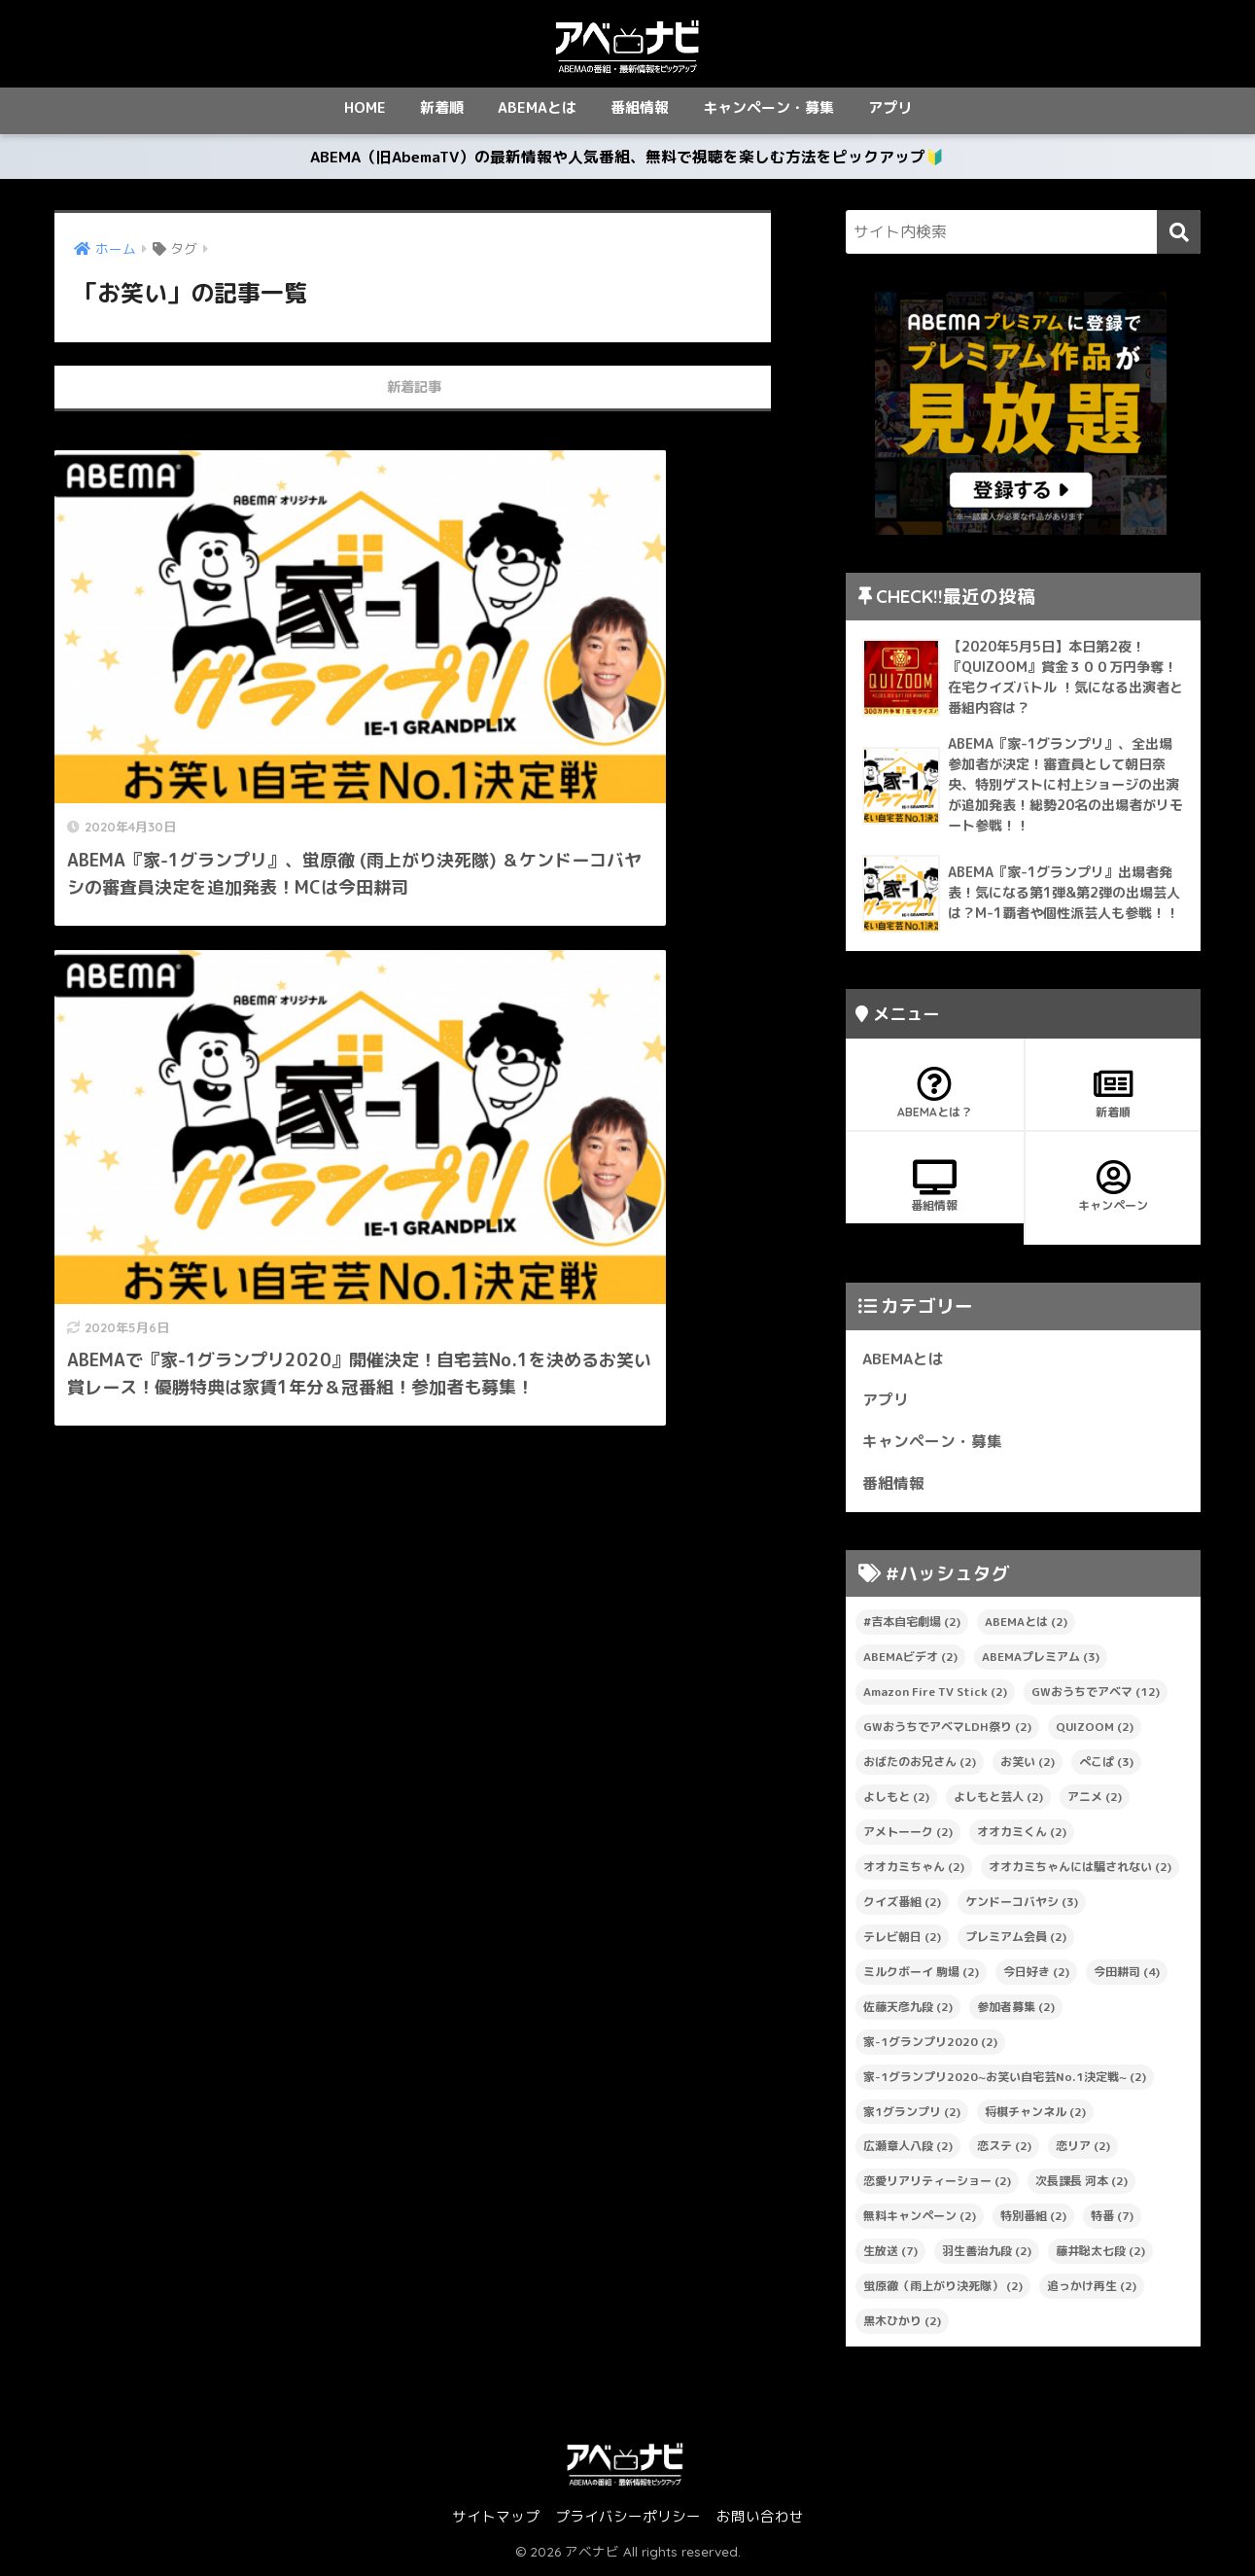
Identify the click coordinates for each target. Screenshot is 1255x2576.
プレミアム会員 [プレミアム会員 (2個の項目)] (1015, 1939)
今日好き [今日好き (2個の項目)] (1036, 1974)
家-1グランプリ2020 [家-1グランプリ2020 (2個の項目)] (930, 2044)
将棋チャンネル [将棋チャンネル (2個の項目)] (1035, 2114)
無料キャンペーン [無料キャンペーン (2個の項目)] (919, 2219)
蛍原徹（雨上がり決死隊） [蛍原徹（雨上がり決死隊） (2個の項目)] (943, 2289)
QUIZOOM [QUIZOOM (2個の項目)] (1094, 1730)
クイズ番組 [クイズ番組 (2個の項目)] (902, 1905)
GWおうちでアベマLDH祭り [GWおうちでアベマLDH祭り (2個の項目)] (947, 1730)
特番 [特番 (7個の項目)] (1112, 2219)
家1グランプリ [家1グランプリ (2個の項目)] (911, 2114)
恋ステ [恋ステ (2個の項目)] (1004, 2149)
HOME (365, 107)
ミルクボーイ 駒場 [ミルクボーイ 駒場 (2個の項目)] (921, 1974)
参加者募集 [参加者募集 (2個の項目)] (1016, 2009)
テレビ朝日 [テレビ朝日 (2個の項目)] (902, 1939)
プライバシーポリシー (628, 2520)
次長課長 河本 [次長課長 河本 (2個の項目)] (1081, 2184)
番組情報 (639, 107)
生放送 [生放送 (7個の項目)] (890, 2254)
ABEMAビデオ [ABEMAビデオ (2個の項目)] (910, 1660)
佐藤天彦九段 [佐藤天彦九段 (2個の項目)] (908, 2009)
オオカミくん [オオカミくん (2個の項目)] (1021, 1835)
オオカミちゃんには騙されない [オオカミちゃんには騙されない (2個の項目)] (1080, 1870)
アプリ (890, 107)
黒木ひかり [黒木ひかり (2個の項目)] (902, 2324)
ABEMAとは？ (935, 1097)
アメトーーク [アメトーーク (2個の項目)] (908, 1835)
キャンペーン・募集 (768, 107)
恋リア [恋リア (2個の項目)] (1083, 2149)
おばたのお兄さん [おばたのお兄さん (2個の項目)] (919, 1765)
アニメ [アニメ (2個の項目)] (1094, 1800)
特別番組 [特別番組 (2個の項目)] (1033, 2219)
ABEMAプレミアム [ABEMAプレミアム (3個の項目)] (1040, 1660)
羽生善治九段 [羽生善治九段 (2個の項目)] (986, 2254)
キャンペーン (1113, 1190)
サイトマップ (496, 2520)
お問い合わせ (760, 2520)
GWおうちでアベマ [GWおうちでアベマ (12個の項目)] (1095, 1695)
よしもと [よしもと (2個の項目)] (896, 1800)
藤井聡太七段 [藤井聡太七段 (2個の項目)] (1100, 2254)
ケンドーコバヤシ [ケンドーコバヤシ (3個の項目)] (1021, 1905)
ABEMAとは (537, 107)
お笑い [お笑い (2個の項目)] (1027, 1765)
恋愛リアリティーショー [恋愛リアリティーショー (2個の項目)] (937, 2184)
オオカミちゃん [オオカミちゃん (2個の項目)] (913, 1870)
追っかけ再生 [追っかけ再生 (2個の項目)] (1091, 2289)
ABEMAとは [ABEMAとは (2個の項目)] (1026, 1625)
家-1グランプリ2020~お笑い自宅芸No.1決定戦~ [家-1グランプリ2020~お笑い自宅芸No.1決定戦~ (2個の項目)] (1004, 2079)
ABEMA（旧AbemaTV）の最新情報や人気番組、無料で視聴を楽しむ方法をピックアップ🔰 (628, 158)
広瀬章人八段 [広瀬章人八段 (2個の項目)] (908, 2149)
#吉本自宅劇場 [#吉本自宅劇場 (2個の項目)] (911, 1625)
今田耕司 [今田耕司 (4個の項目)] (1127, 1974)
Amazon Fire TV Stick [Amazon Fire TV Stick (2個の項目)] (935, 1695)
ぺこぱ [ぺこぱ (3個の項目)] (1106, 1765)
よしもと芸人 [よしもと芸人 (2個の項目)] (998, 1800)
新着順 (442, 107)
